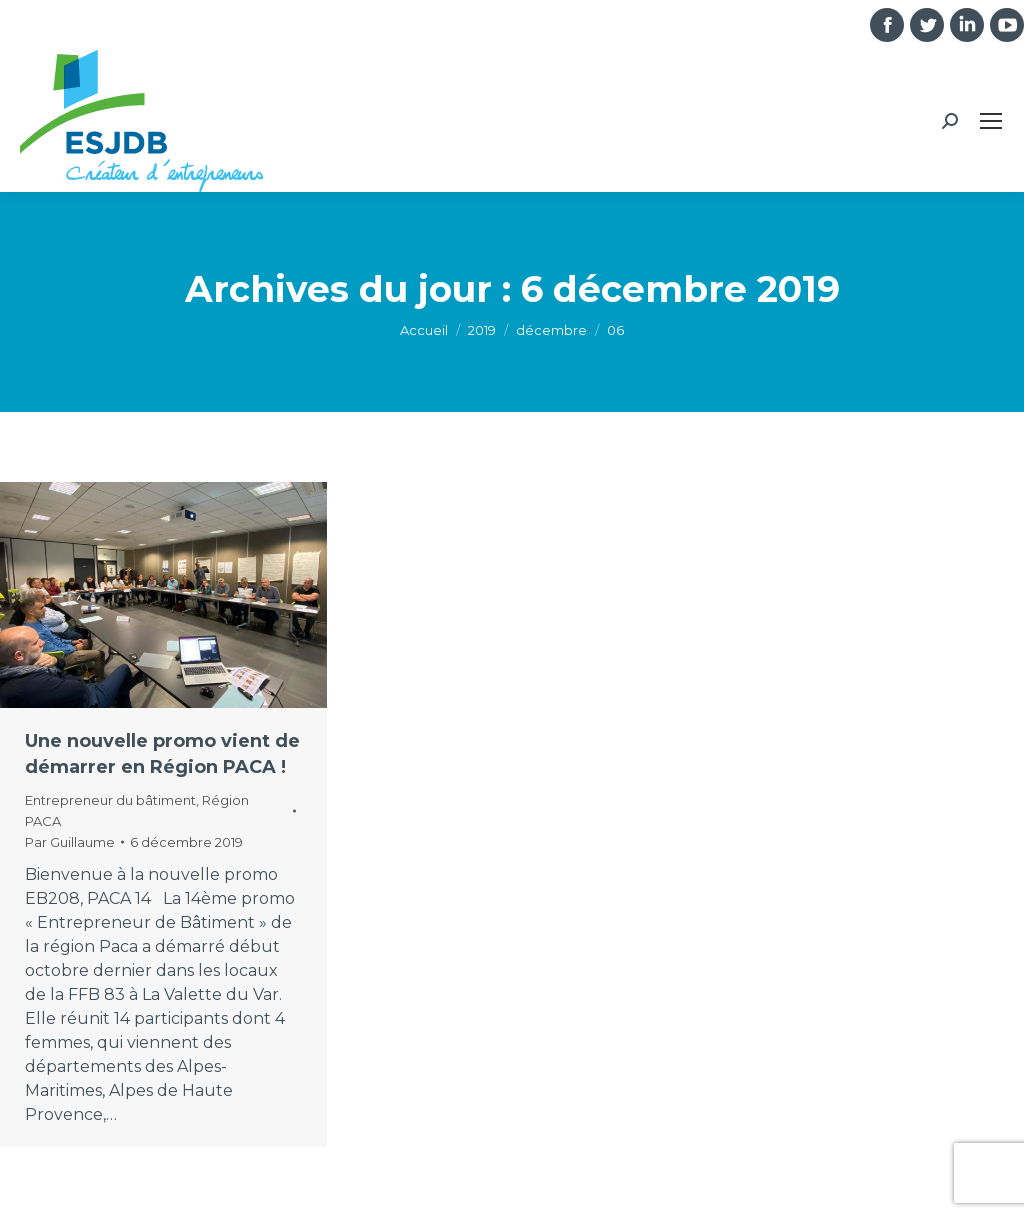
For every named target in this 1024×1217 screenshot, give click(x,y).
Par (70, 842)
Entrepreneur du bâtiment (110, 800)
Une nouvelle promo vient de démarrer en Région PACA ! (162, 754)
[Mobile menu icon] (991, 121)
